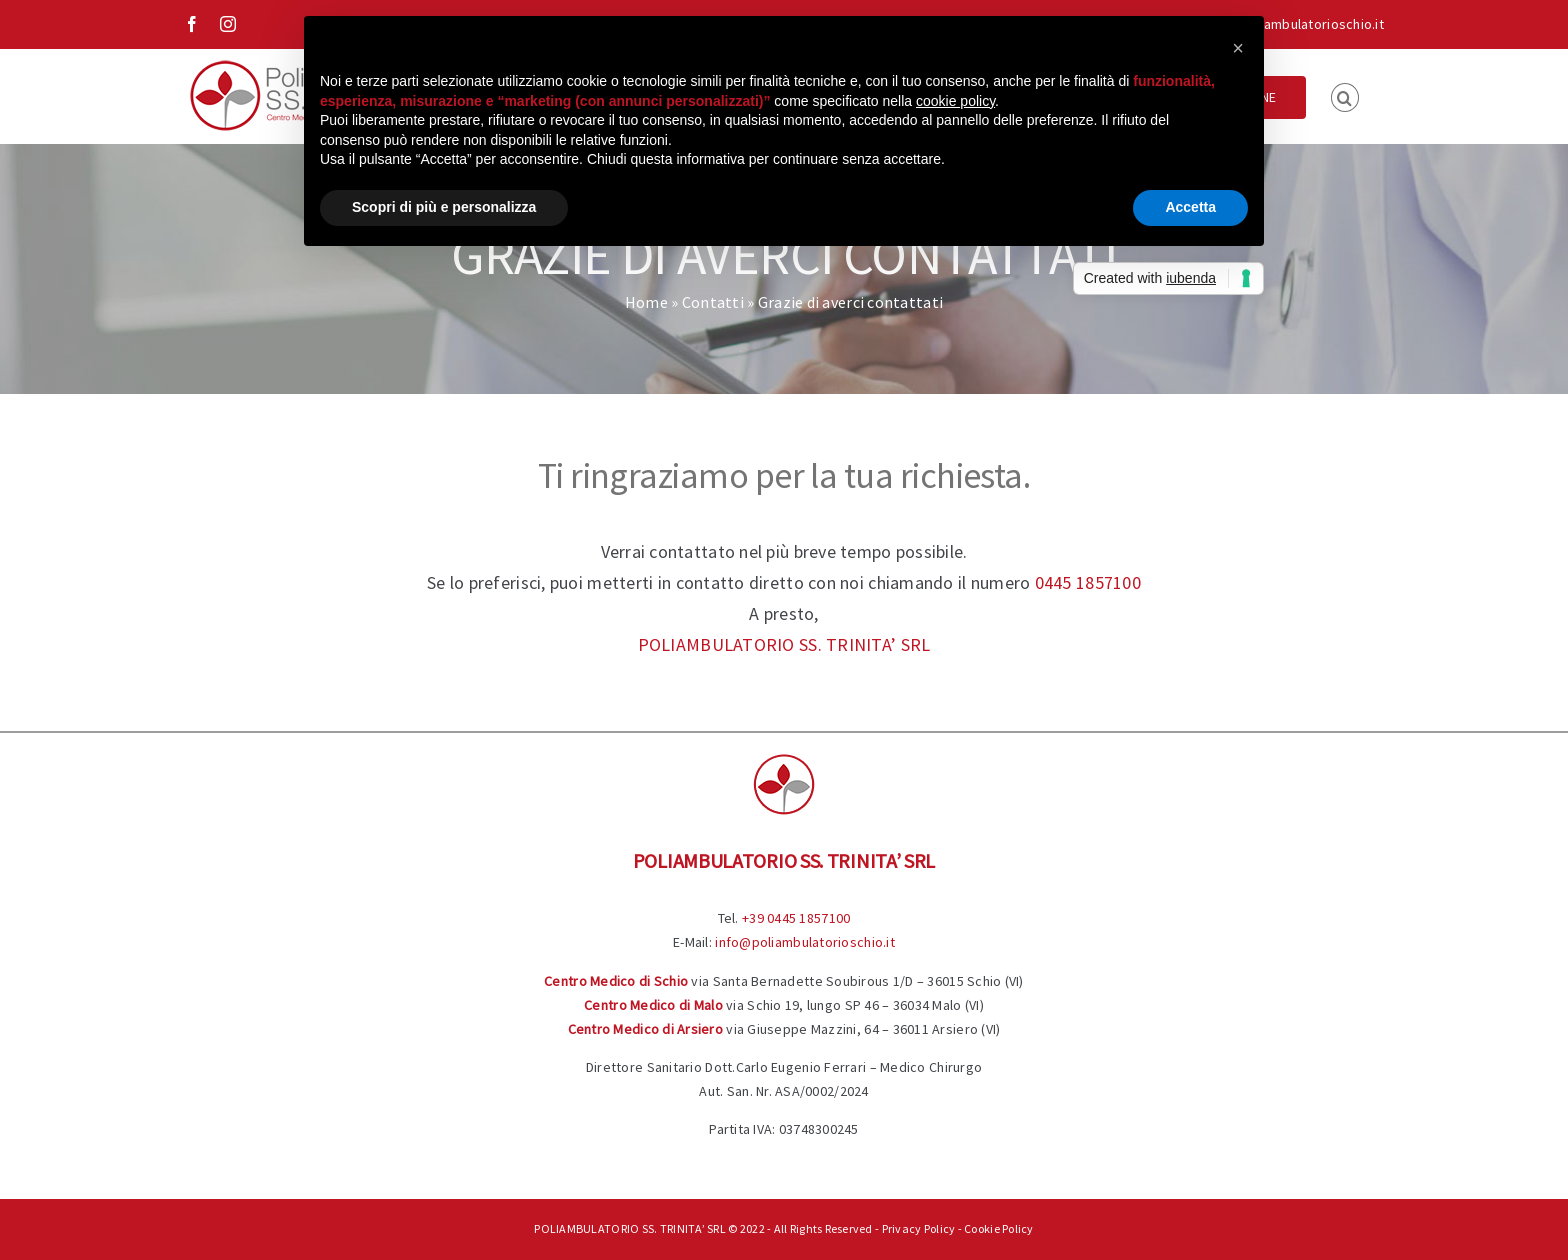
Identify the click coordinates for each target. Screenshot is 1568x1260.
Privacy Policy (919, 1228)
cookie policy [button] (955, 101)
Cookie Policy (999, 1228)
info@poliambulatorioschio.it (1294, 24)
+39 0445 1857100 (796, 918)
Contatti (713, 302)
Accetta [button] (1190, 207)
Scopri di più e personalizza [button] (444, 207)
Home (646, 302)
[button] (1345, 96)
